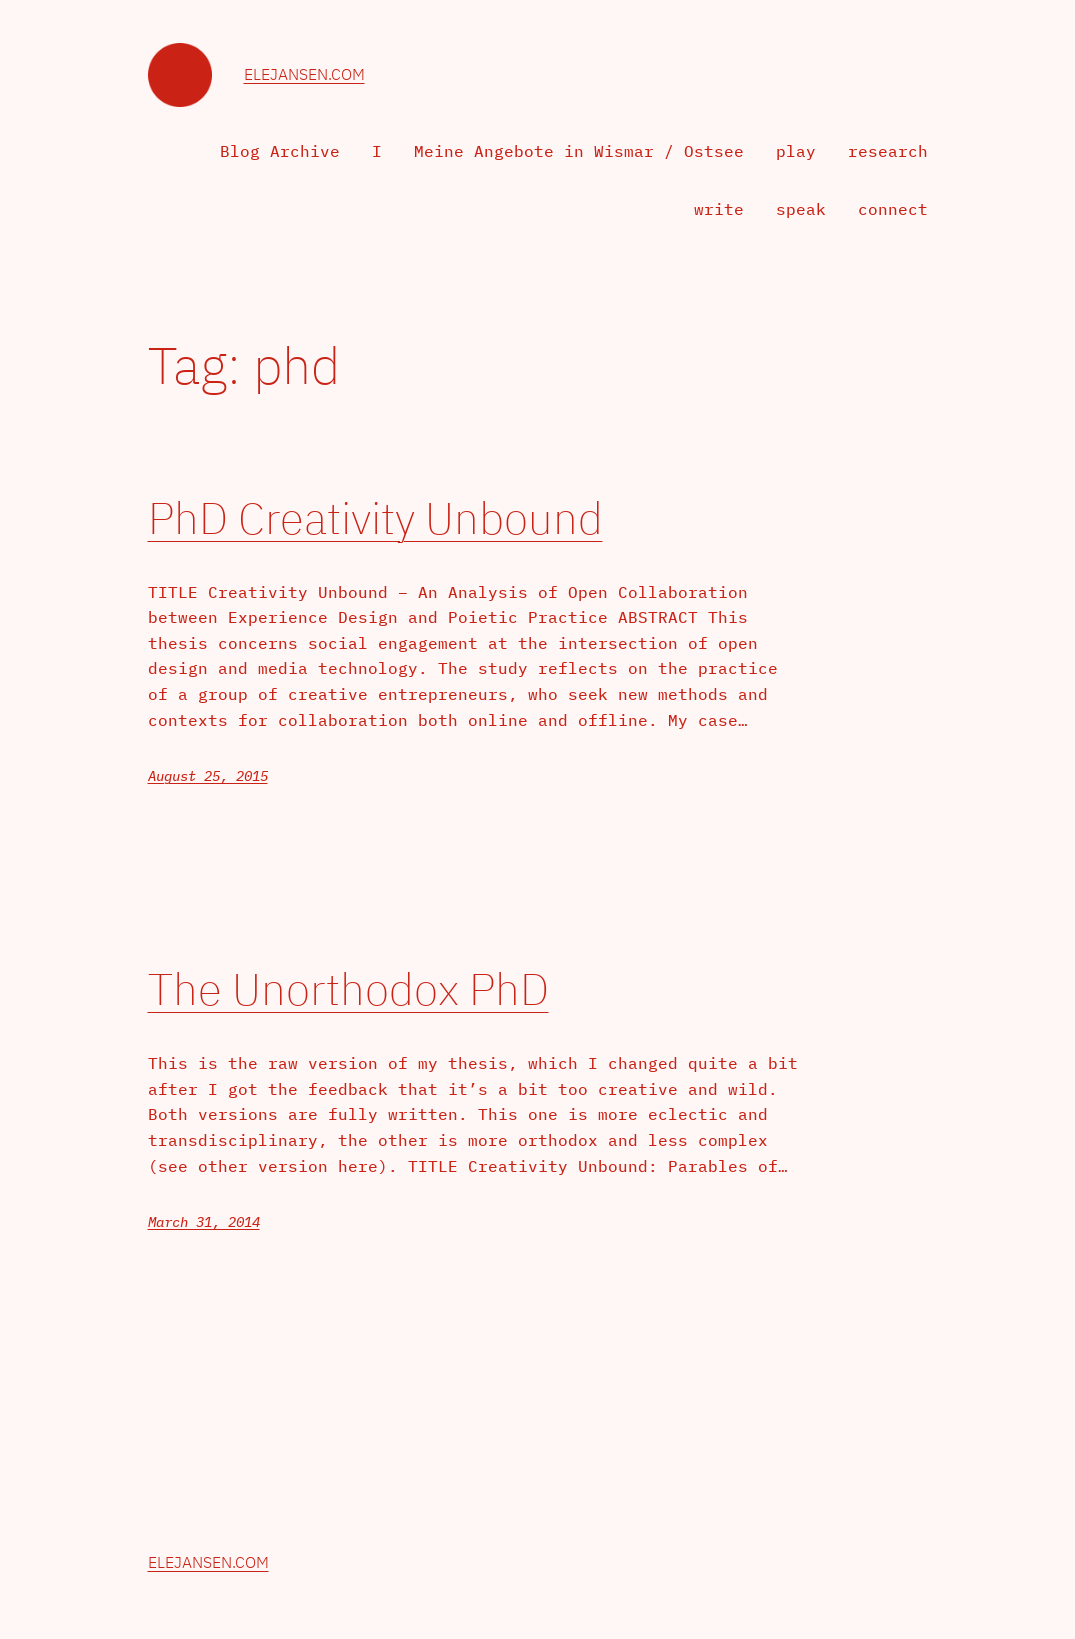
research (888, 151)
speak (801, 209)
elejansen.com (304, 74)
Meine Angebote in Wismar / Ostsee (579, 151)
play (796, 151)
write (719, 209)
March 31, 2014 (204, 1222)
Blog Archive (280, 151)
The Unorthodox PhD (348, 989)
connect (893, 209)
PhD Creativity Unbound (375, 518)
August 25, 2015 (208, 776)
